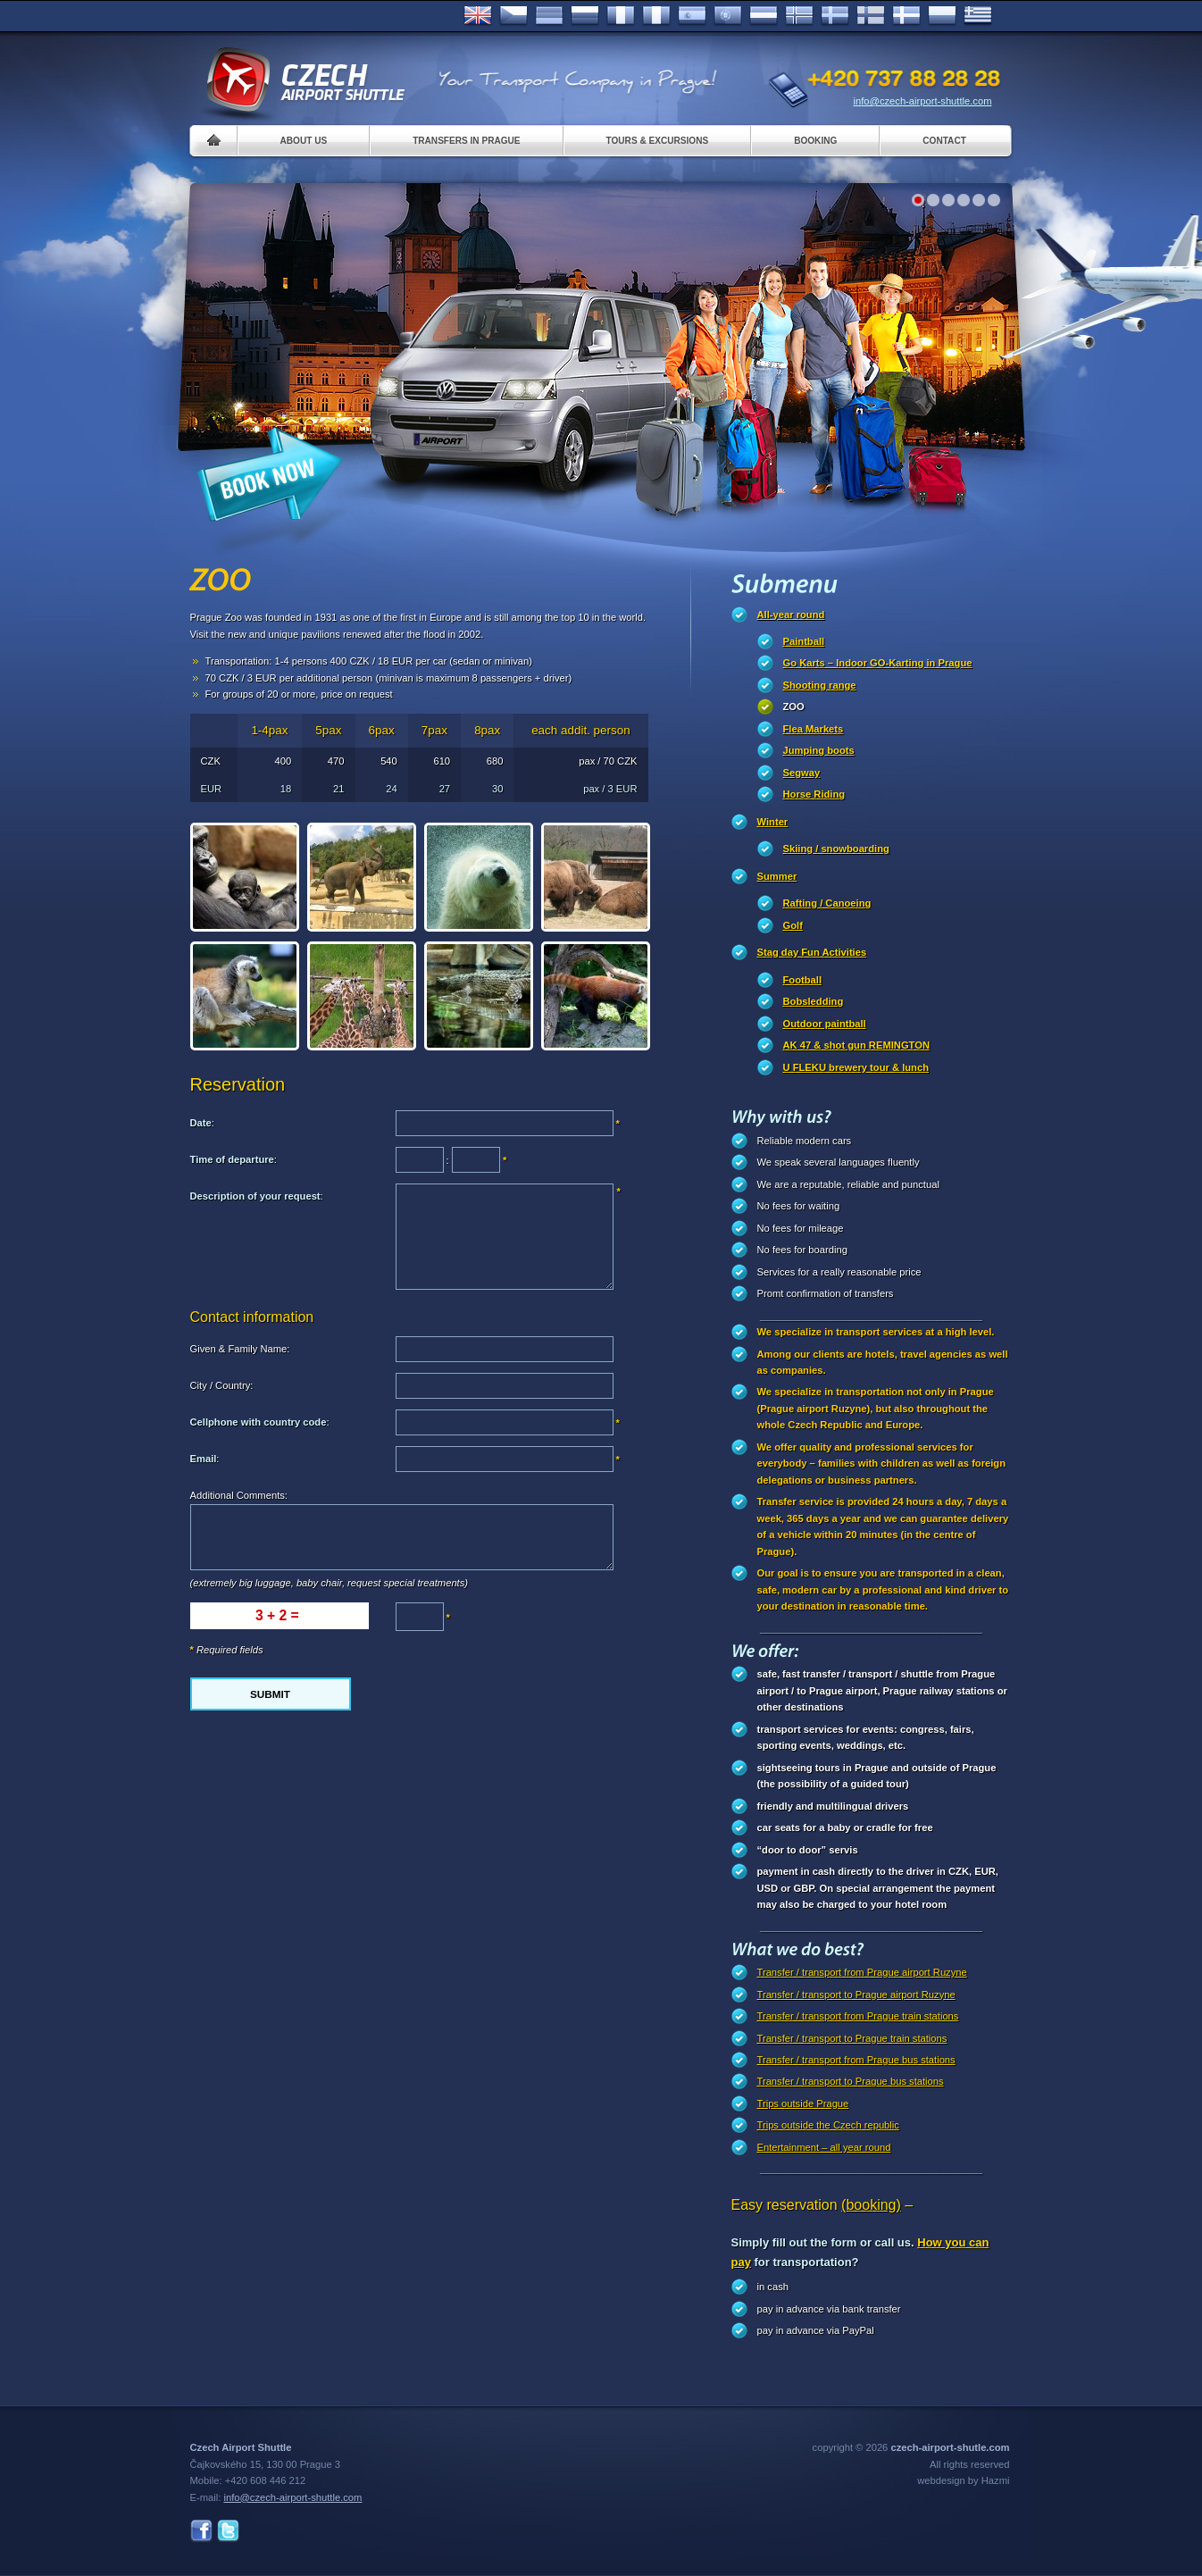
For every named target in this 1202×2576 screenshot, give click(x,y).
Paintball (804, 641)
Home (214, 140)
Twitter (228, 2531)
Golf (793, 925)
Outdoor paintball (824, 1023)
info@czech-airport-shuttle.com (923, 101)
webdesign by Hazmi (963, 2480)
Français (620, 16)
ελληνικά (978, 16)
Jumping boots (819, 750)
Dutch (763, 16)
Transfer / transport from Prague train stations (858, 2016)
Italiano (656, 16)
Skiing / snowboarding (836, 848)
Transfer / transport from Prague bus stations (856, 2059)
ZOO (794, 706)
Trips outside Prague (803, 2103)
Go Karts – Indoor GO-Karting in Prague (877, 662)
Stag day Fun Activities (812, 952)
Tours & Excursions (657, 141)
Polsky (942, 16)
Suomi (870, 16)
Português (728, 16)
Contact (944, 141)
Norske (799, 16)
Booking (815, 141)
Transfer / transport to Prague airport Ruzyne (856, 1994)
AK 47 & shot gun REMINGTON (857, 1045)
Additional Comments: (239, 1495)
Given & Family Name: (240, 1348)
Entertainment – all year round (824, 2147)
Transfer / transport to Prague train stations (852, 2038)
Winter (773, 821)
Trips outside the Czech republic (828, 2125)
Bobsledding (813, 1001)
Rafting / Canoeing (827, 903)
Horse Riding (814, 794)
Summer (777, 876)
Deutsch (549, 16)
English (477, 16)
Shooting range (819, 685)
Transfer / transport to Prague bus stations (850, 2081)
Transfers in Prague (466, 141)
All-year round (791, 614)
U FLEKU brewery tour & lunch (856, 1067)
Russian (585, 16)
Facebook (201, 2531)
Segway (802, 772)
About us (304, 141)
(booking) (871, 2204)
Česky (513, 16)
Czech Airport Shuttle (304, 80)
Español (692, 16)
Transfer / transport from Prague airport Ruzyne (862, 1972)
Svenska (835, 16)
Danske (906, 16)
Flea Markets (813, 728)
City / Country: (222, 1385)
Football (802, 979)
